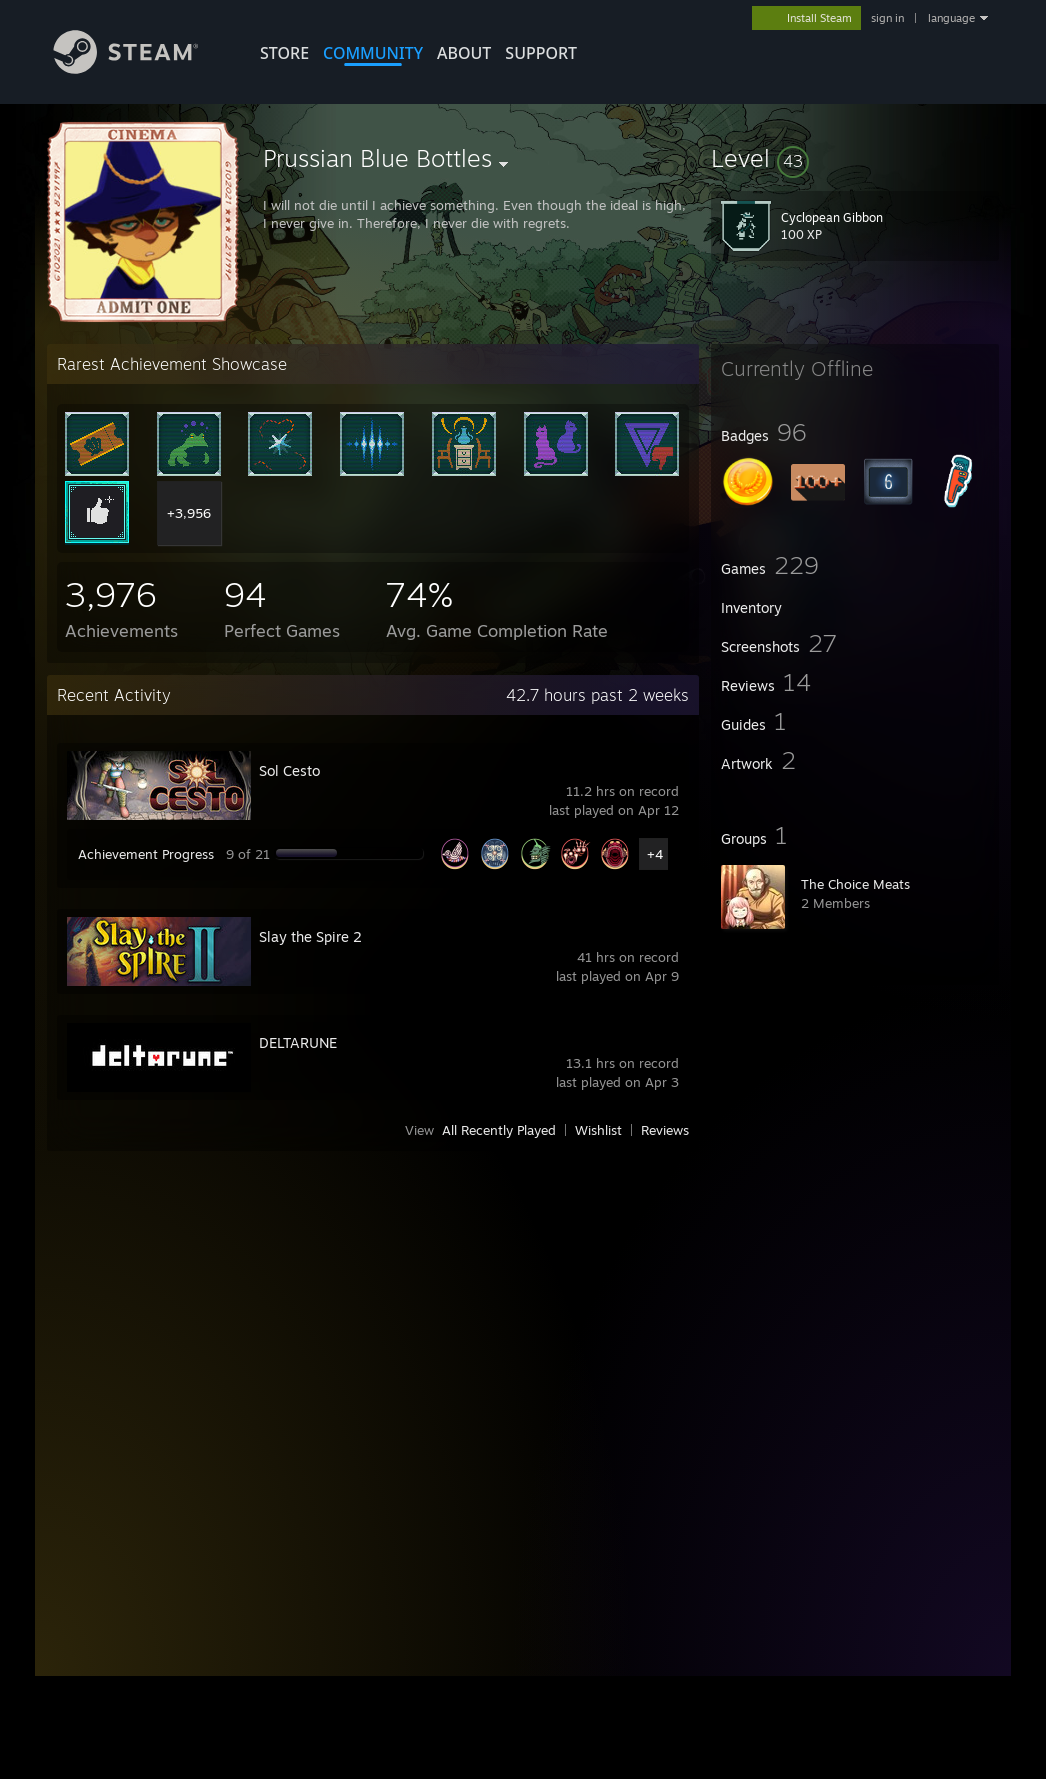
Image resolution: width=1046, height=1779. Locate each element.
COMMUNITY (373, 53)
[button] (855, 158)
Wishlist (598, 1130)
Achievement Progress (146, 854)
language (951, 18)
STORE (284, 53)
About (464, 53)
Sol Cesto (289, 770)
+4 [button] (655, 854)
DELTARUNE (298, 1042)
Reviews (665, 1130)
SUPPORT (541, 53)
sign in (887, 18)
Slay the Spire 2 (310, 936)
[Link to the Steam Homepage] (141, 68)
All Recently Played (499, 1130)
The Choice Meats (855, 884)
